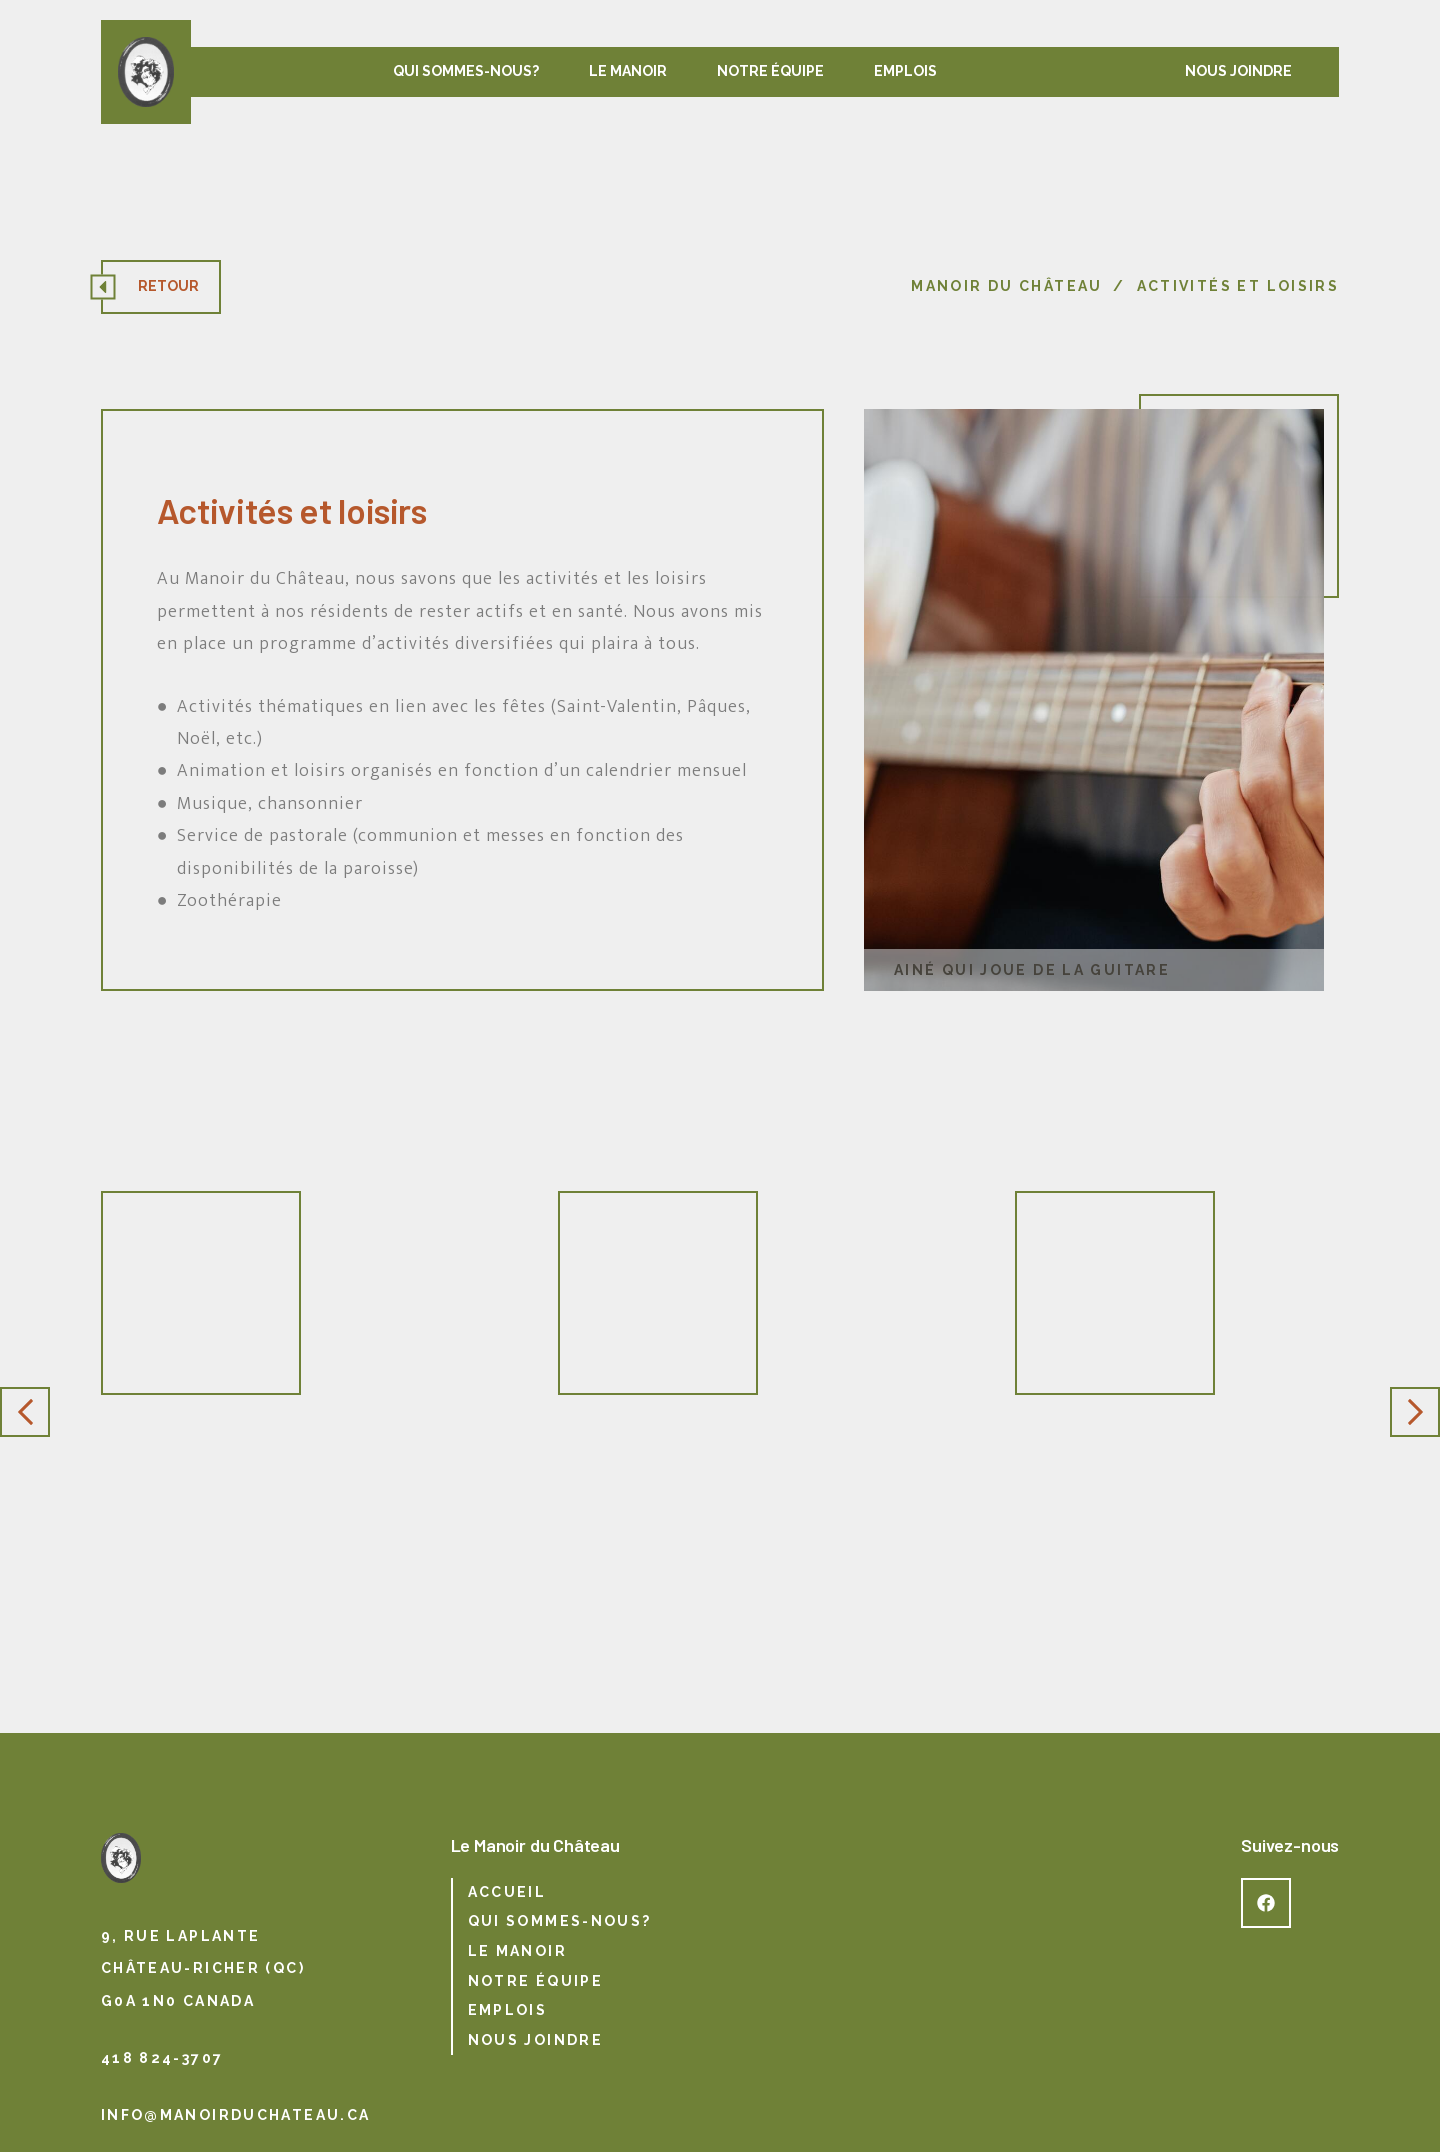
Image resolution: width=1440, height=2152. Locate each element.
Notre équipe (770, 71)
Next (1415, 1412)
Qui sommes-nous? (466, 71)
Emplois (905, 71)
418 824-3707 (162, 2058)
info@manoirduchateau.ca (236, 2115)
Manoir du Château (1006, 286)
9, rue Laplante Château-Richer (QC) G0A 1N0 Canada (203, 1968)
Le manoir (628, 71)
